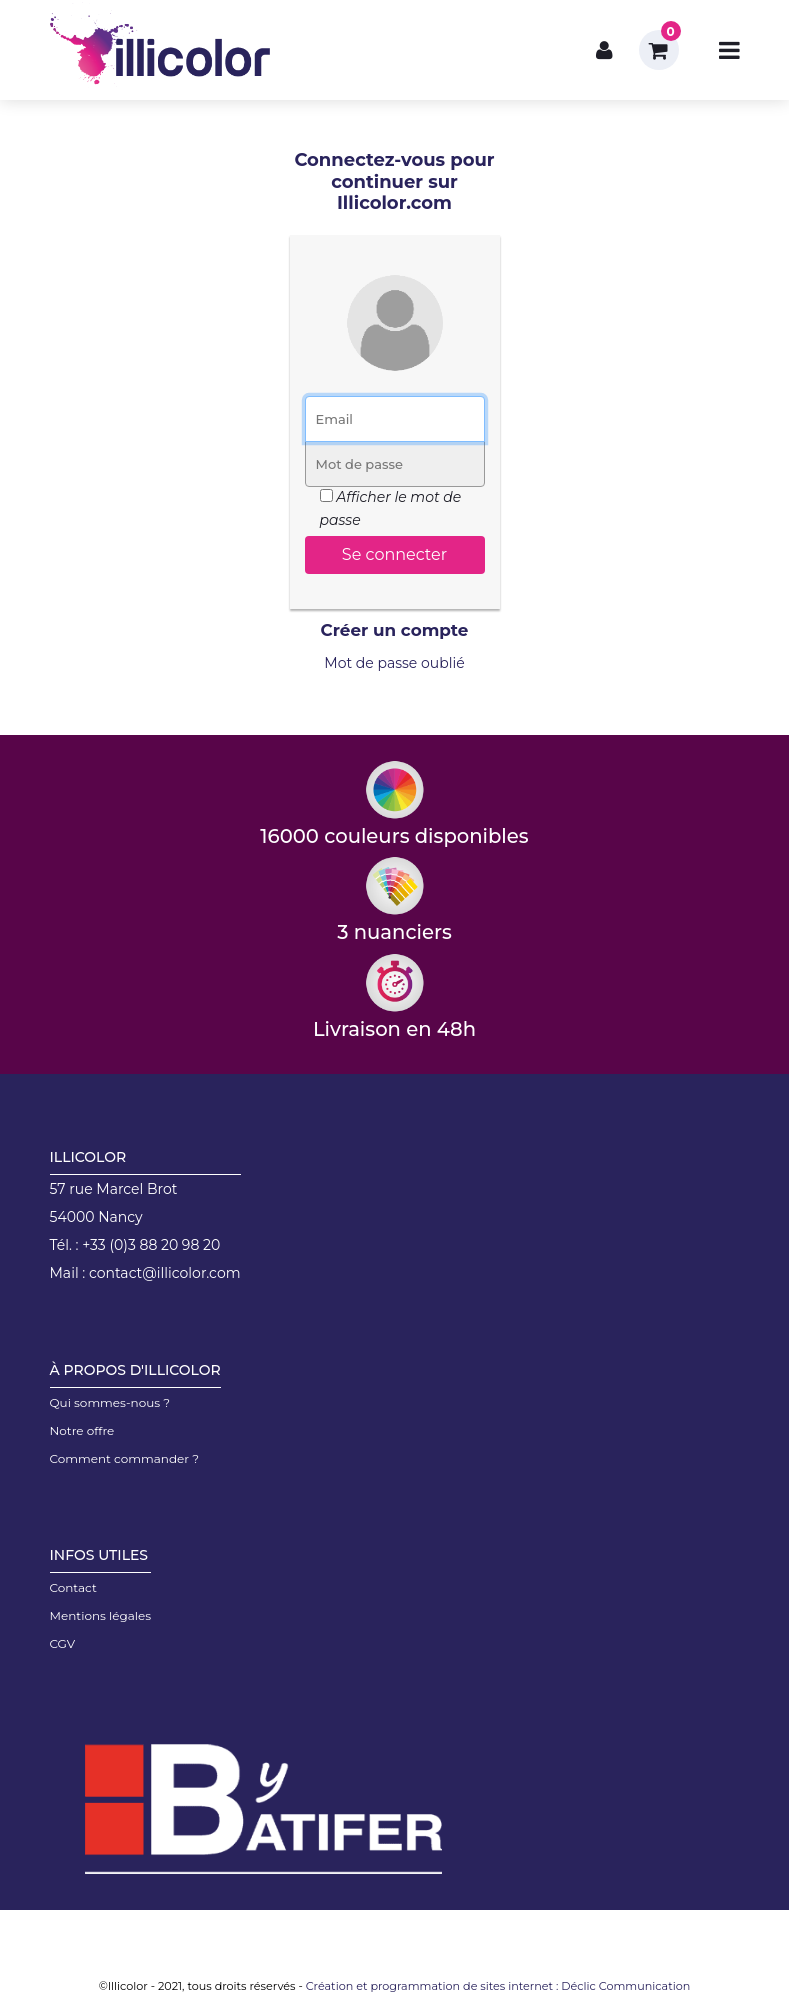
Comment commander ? (125, 1458)
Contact (73, 1587)
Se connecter (394, 554)
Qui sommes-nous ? (110, 1402)
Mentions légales (101, 1615)
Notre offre (82, 1430)
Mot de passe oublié (394, 663)
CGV (63, 1643)
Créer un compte (395, 630)
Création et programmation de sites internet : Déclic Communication (498, 1986)
